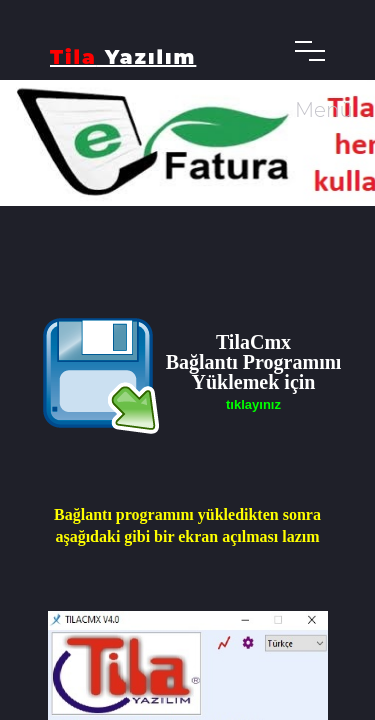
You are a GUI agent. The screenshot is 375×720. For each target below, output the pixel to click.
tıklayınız (253, 404)
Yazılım (123, 57)
